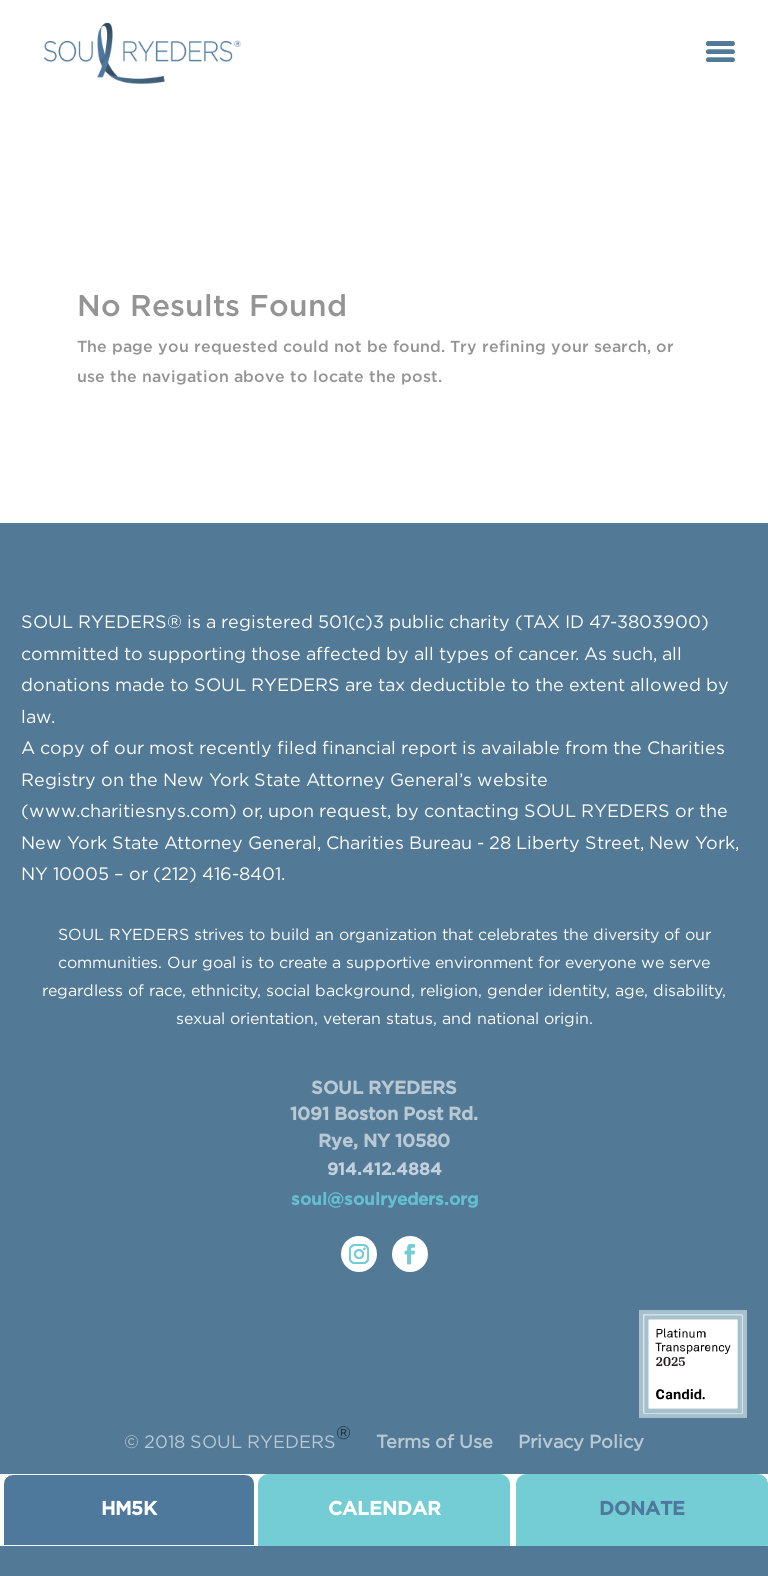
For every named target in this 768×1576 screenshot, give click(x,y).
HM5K (129, 1509)
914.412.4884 (384, 1170)
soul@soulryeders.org (384, 1200)
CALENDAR (384, 1509)
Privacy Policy (581, 1443)
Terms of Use (434, 1443)
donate (642, 1509)
